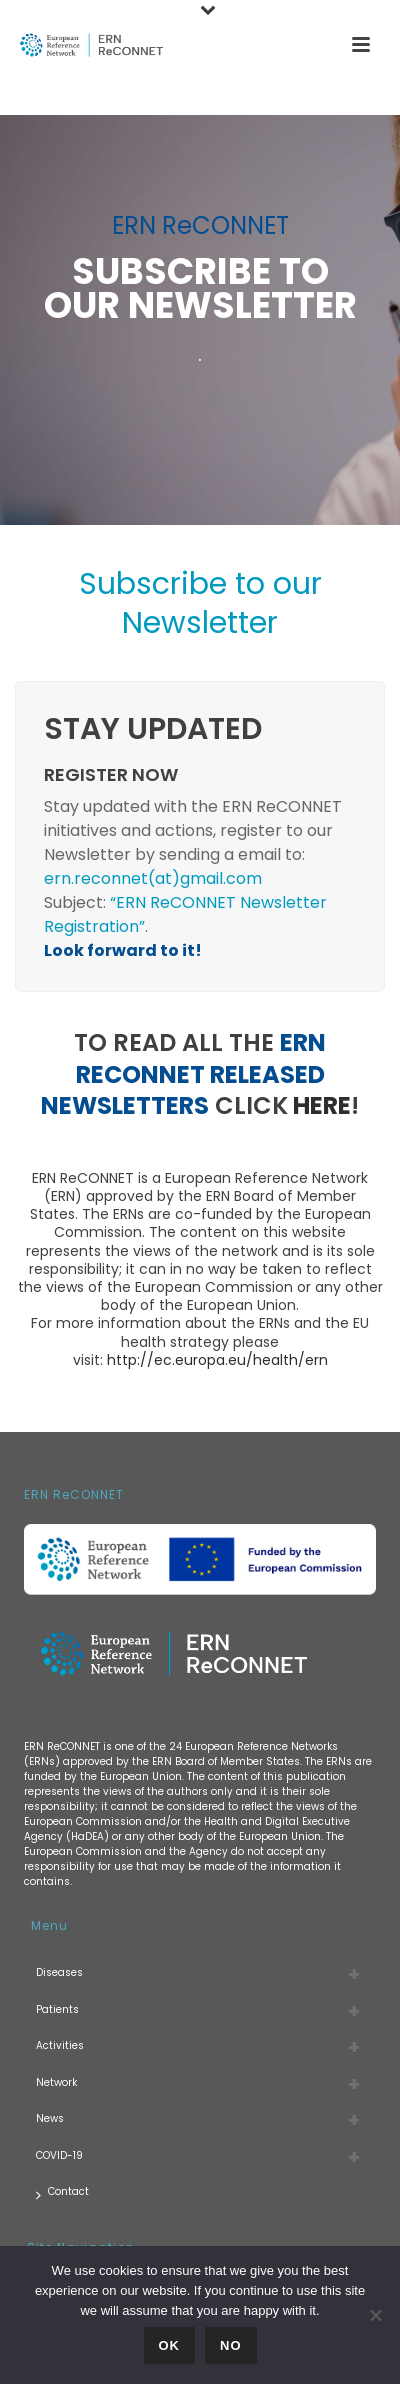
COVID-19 (59, 2155)
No (231, 2345)
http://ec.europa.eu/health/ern (217, 1360)
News (50, 2118)
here (322, 1105)
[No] (375, 2315)
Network (56, 2082)
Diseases (59, 1972)
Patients (57, 2009)
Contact (62, 2192)
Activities (60, 2045)
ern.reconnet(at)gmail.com (153, 878)
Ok (170, 2345)
